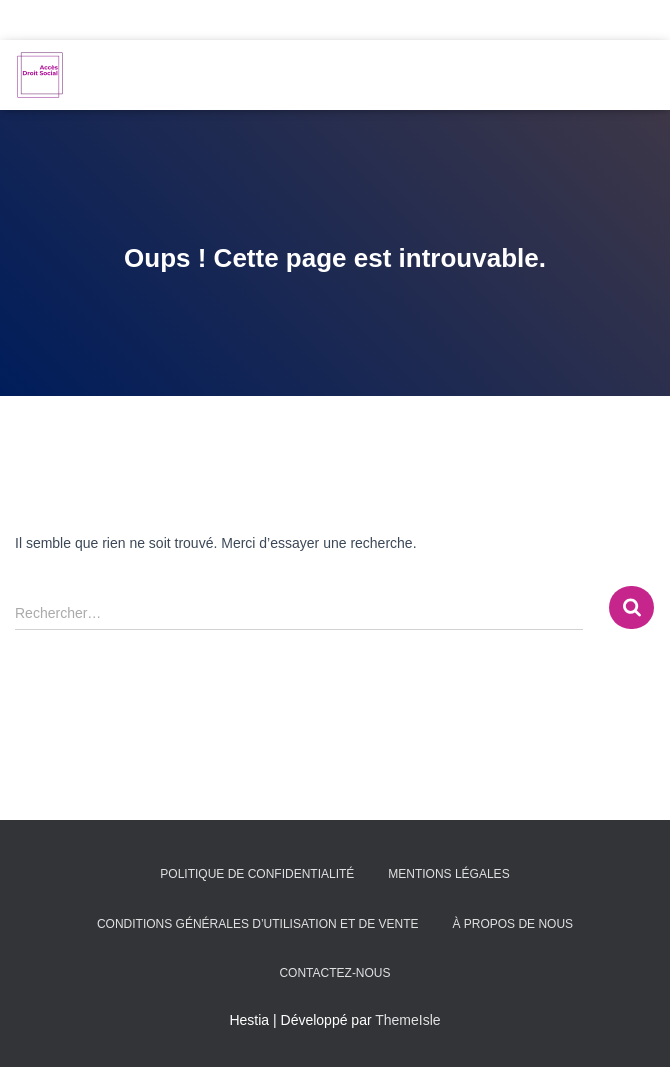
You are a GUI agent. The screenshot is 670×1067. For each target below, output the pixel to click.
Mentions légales (448, 874)
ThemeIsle (407, 1020)
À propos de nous (512, 924)
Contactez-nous (334, 973)
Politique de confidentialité (257, 874)
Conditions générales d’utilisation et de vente (258, 924)
